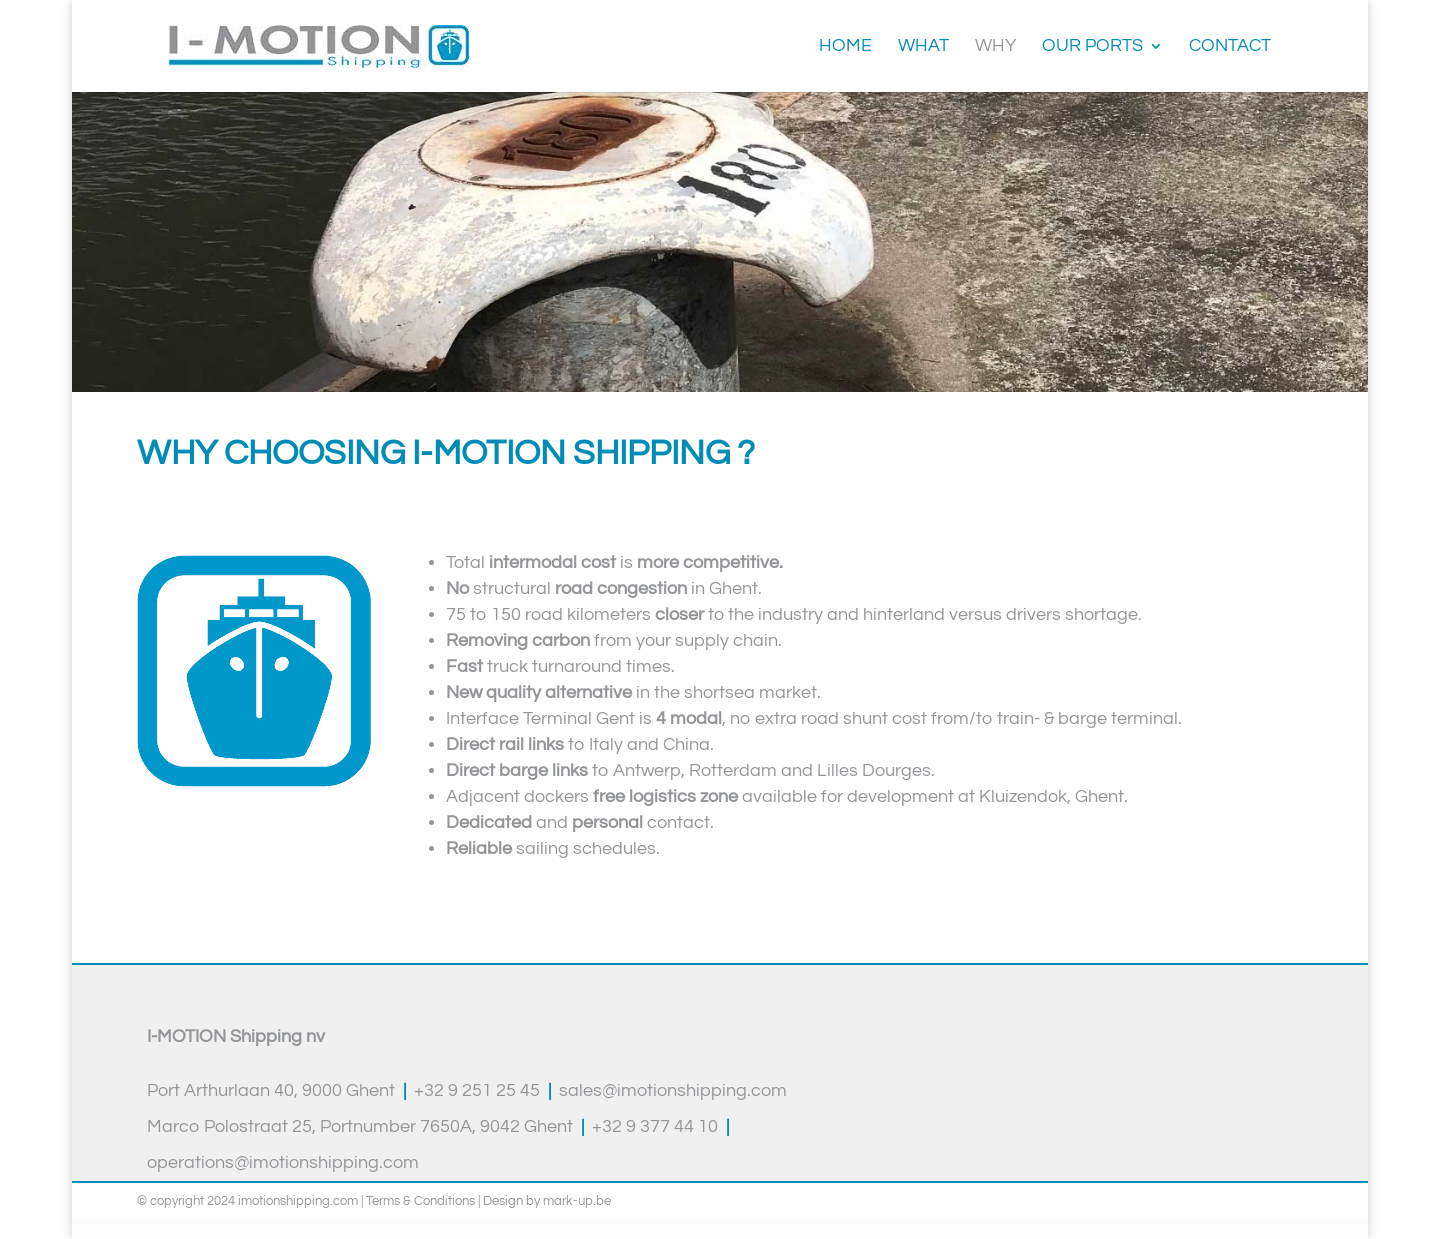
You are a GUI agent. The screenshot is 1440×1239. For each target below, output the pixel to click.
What (923, 47)
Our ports (1092, 47)
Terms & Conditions (420, 1201)
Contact (1230, 47)
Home (845, 47)
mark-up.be (577, 1201)
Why (995, 47)
